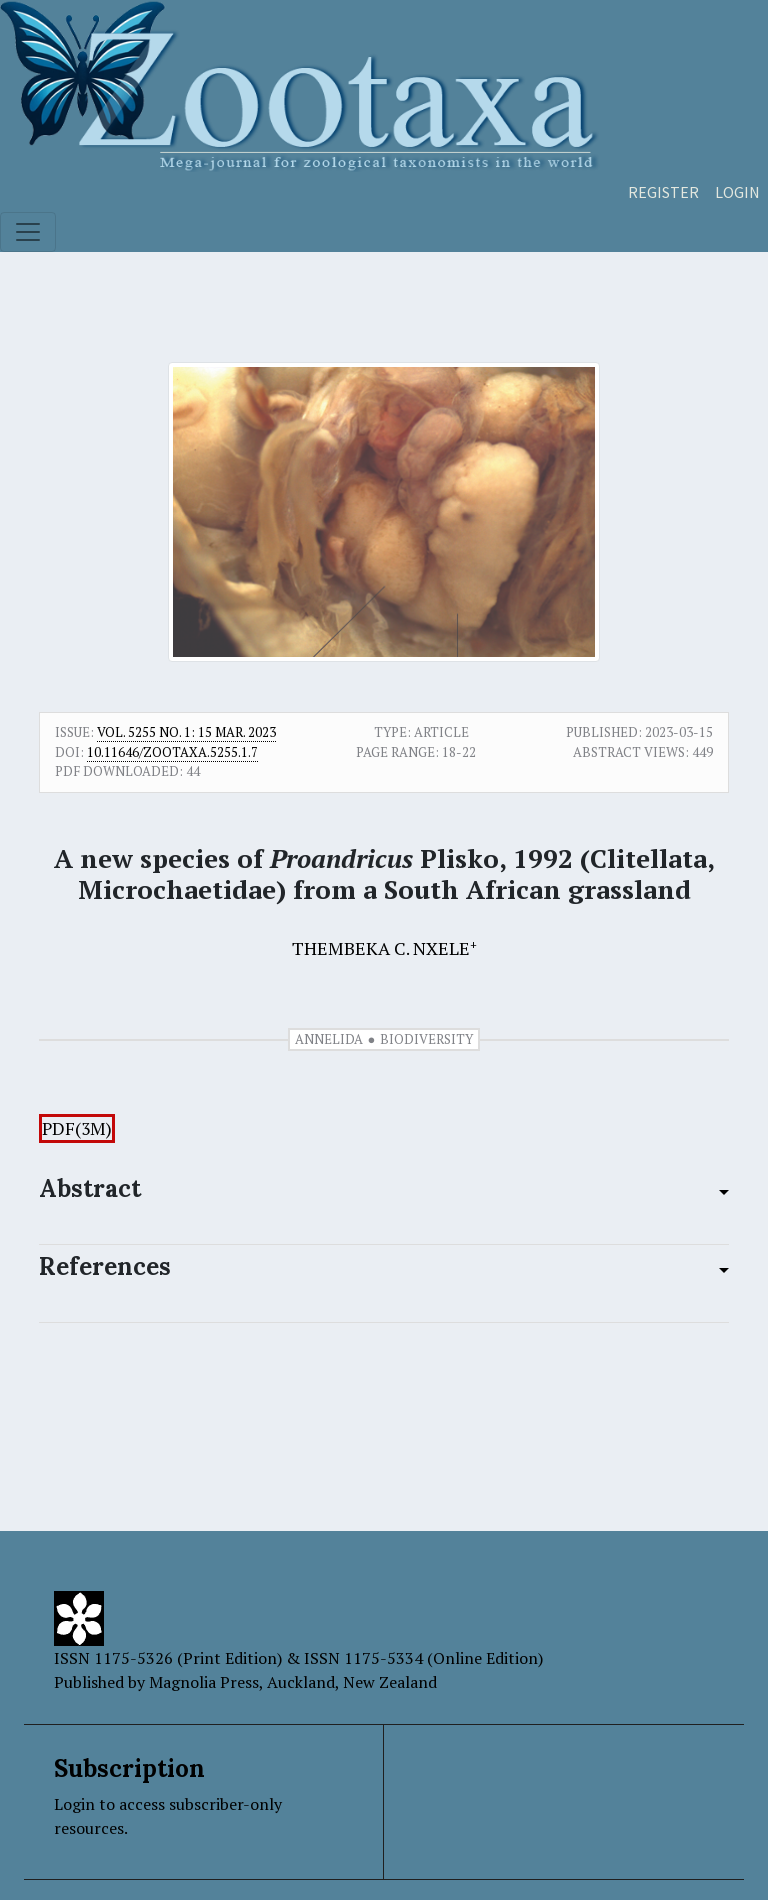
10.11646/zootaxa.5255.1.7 (172, 752)
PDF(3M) (77, 1128)
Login (737, 192)
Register (663, 192)
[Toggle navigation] (28, 232)
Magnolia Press (204, 1682)
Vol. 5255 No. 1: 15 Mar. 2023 (186, 732)
